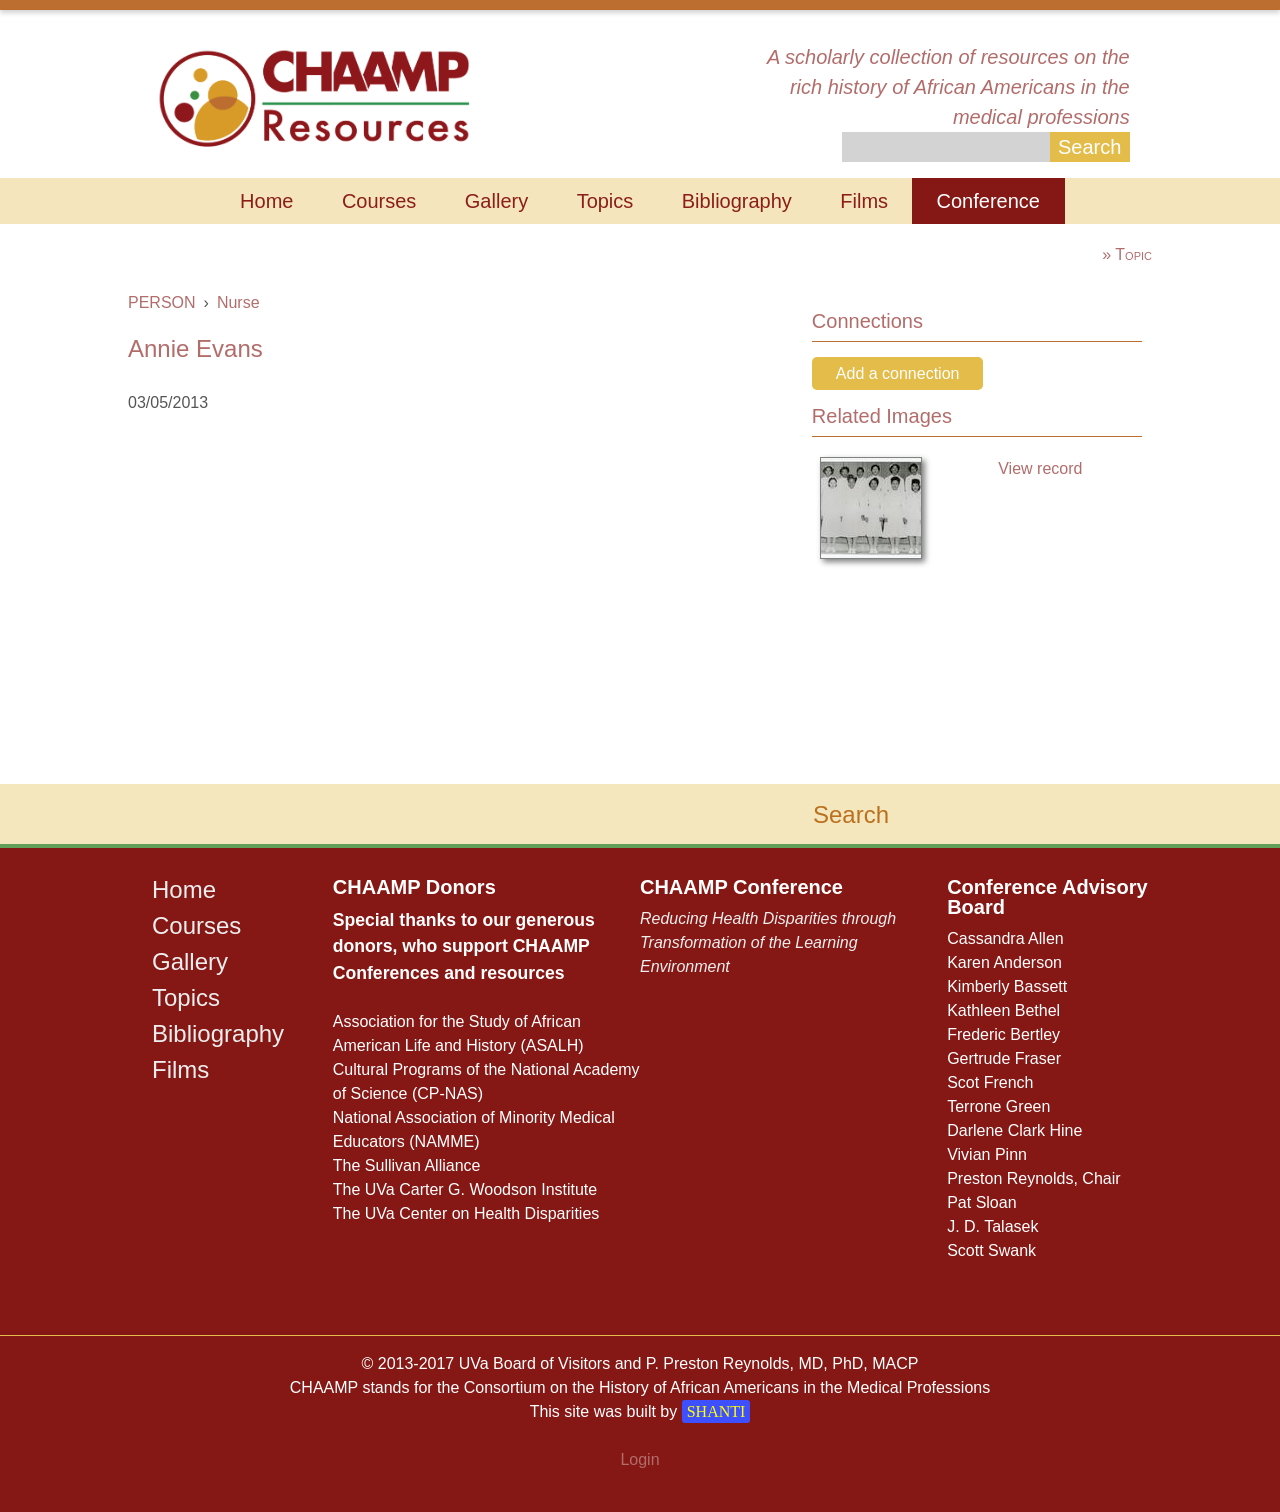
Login (639, 1459)
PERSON (162, 302)
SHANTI (716, 1411)
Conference (988, 201)
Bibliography (737, 201)
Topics (605, 201)
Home (266, 201)
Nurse (238, 302)
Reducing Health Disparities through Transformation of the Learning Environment (768, 942)
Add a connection (898, 373)
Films (864, 201)
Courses (379, 201)
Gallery (496, 201)
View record (1040, 468)
